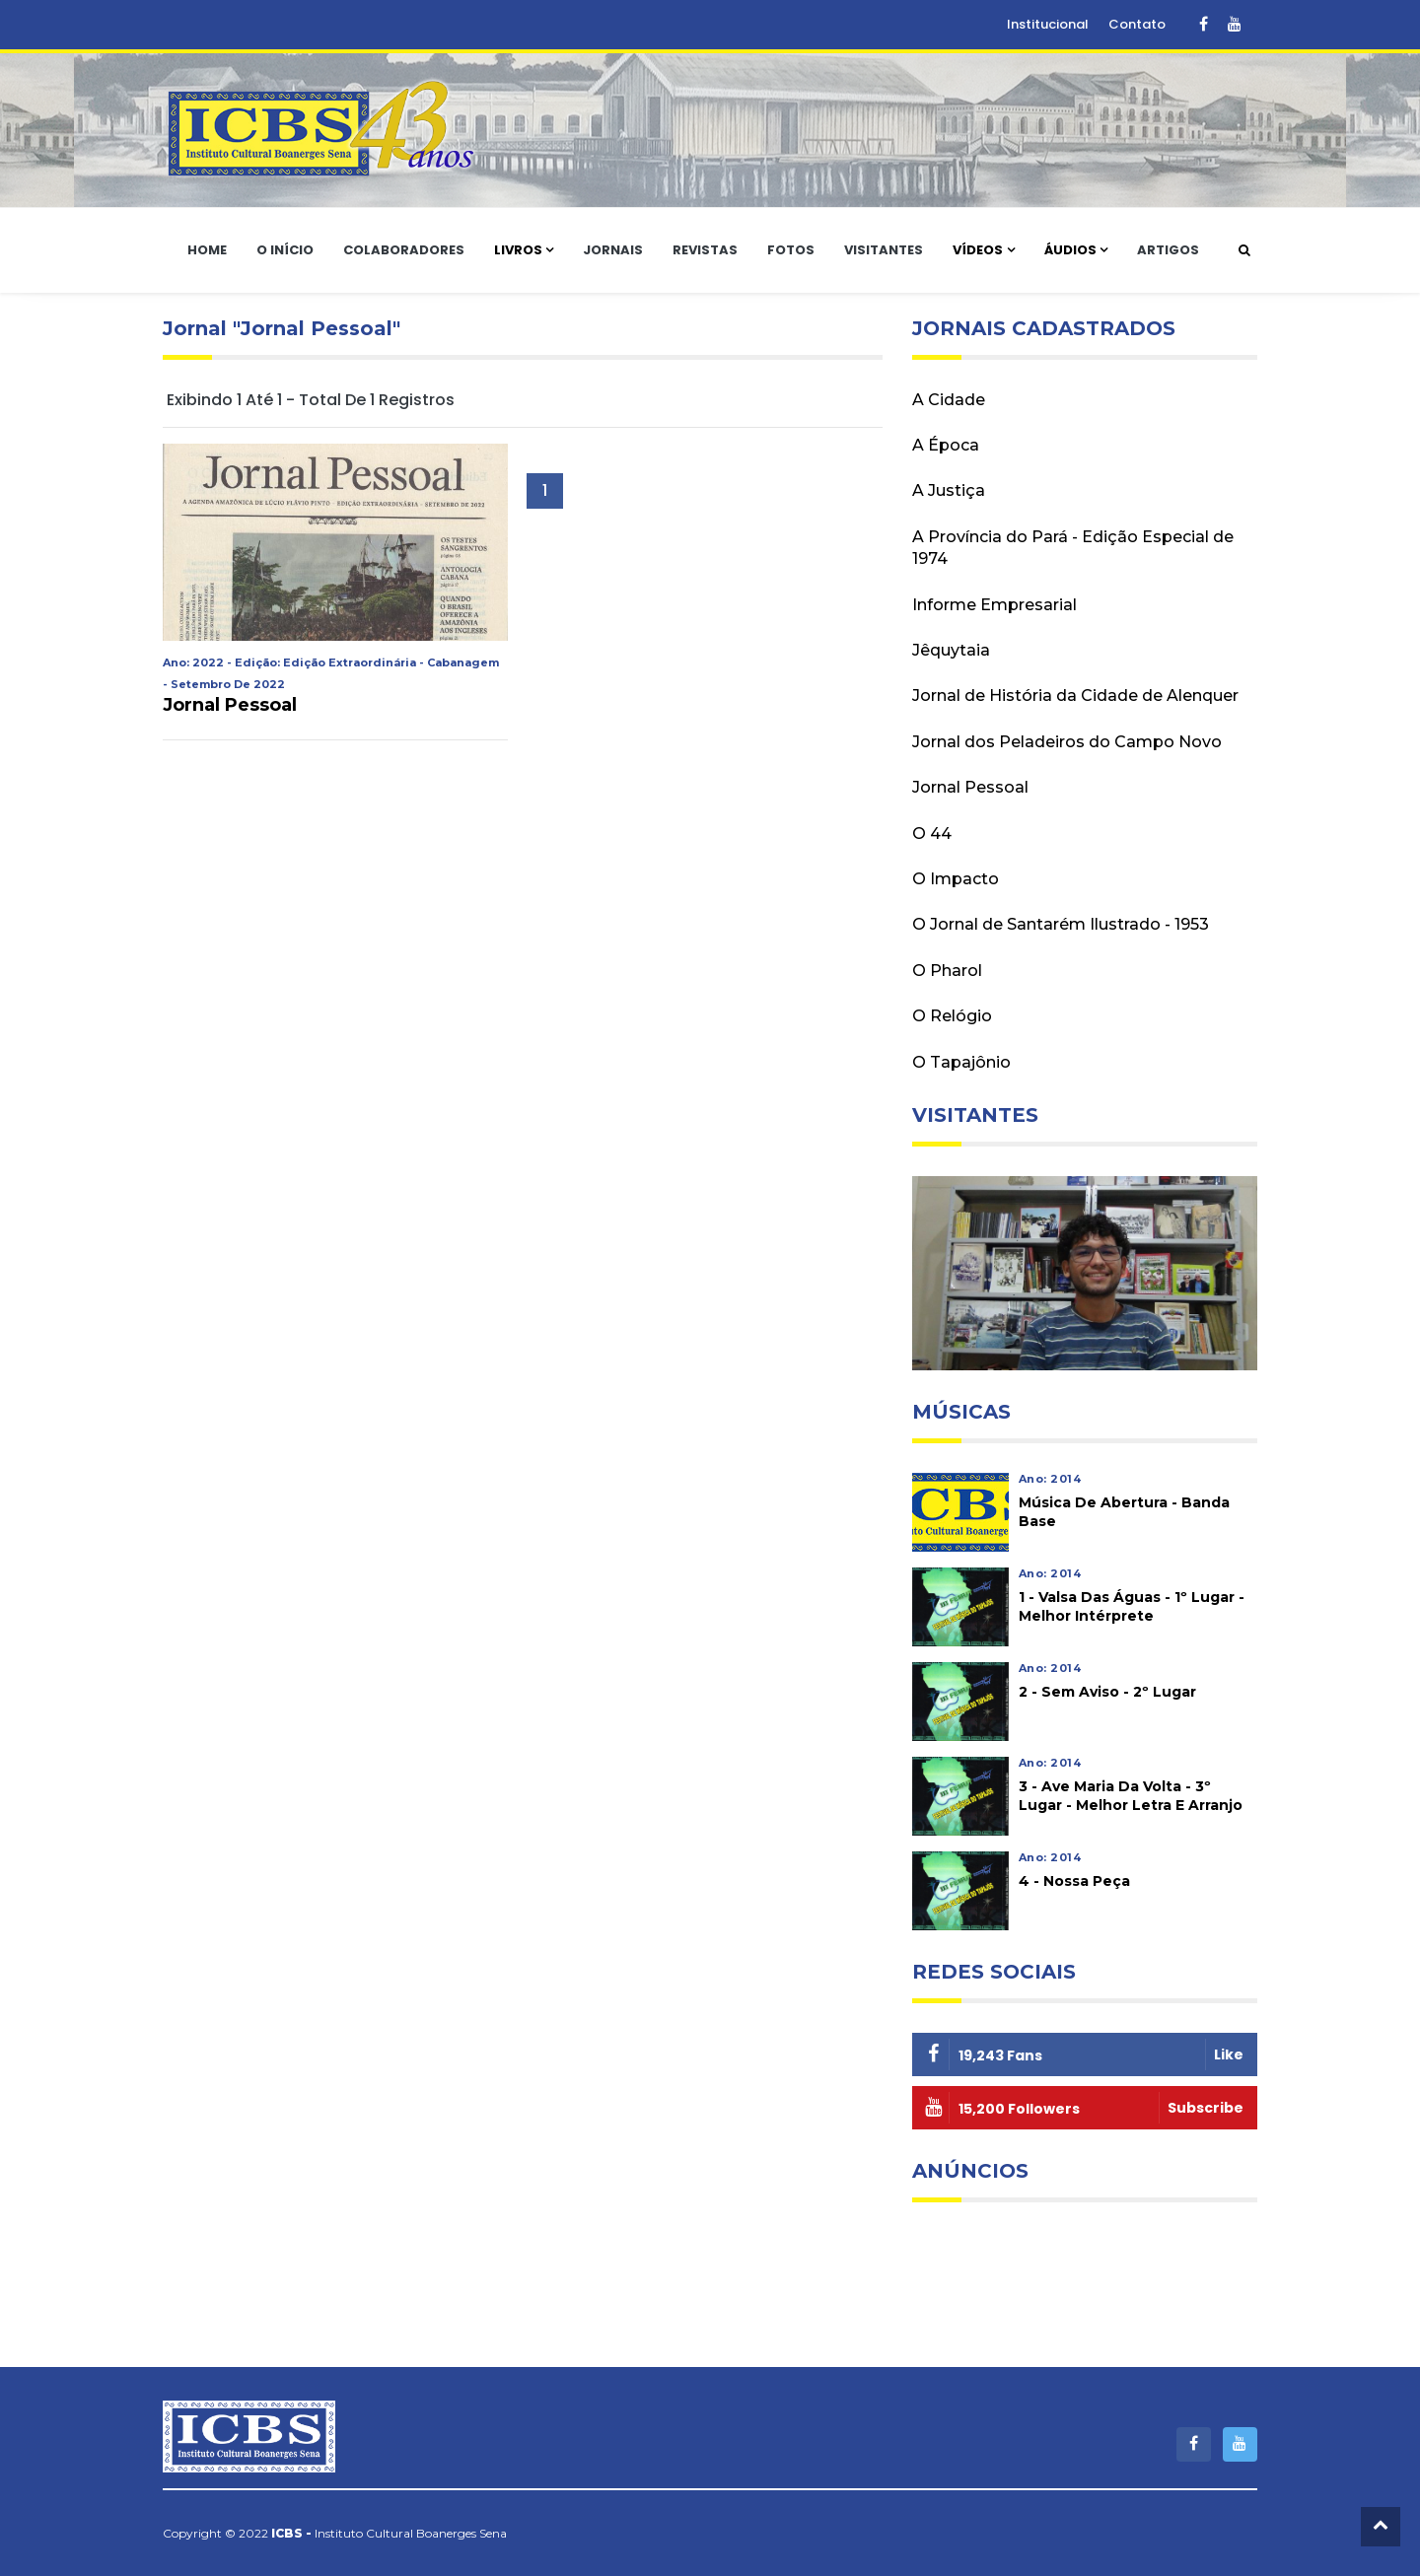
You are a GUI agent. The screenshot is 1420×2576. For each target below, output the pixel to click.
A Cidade (948, 399)
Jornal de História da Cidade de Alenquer (1075, 695)
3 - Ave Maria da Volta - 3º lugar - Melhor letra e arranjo (1130, 1795)
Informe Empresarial (994, 604)
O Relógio (952, 1016)
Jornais (613, 250)
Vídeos (978, 250)
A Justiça (948, 490)
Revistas (705, 250)
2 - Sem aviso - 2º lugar (1107, 1692)
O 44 (932, 833)
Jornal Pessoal (230, 705)
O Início (285, 250)
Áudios (1070, 250)
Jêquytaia (951, 650)
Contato (1137, 24)
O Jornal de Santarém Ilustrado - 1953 (1060, 924)
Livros (518, 250)
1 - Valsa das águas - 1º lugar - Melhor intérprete (1131, 1606)
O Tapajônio (961, 1062)
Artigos (1168, 250)
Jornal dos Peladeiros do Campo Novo (1067, 741)
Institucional (1048, 24)
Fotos (791, 250)
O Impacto (955, 879)
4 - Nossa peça (1074, 1881)
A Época (945, 445)
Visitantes (883, 250)
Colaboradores (403, 250)
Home (207, 250)
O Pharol (947, 970)
